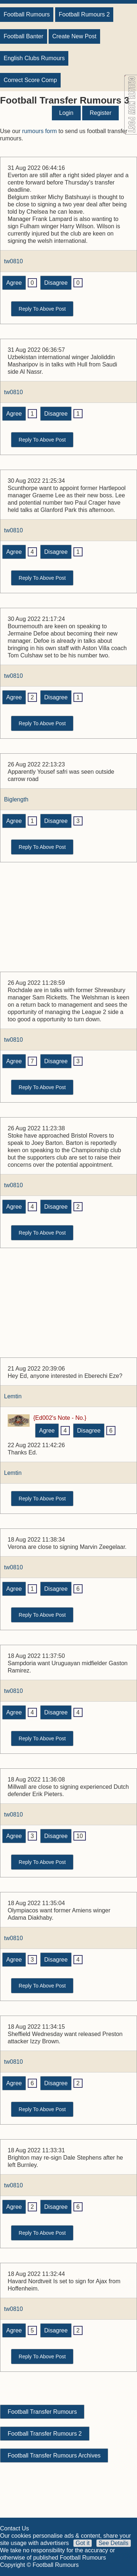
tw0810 (13, 261)
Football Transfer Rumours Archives (54, 2455)
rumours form (39, 131)
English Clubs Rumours (34, 58)
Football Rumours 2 (84, 14)
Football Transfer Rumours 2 (45, 2434)
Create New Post (74, 36)
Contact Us (14, 2528)
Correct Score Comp (30, 80)
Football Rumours (27, 14)
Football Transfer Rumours (42, 2412)
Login (66, 113)
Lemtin (13, 1396)
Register (100, 113)
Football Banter (23, 36)
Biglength (16, 799)
